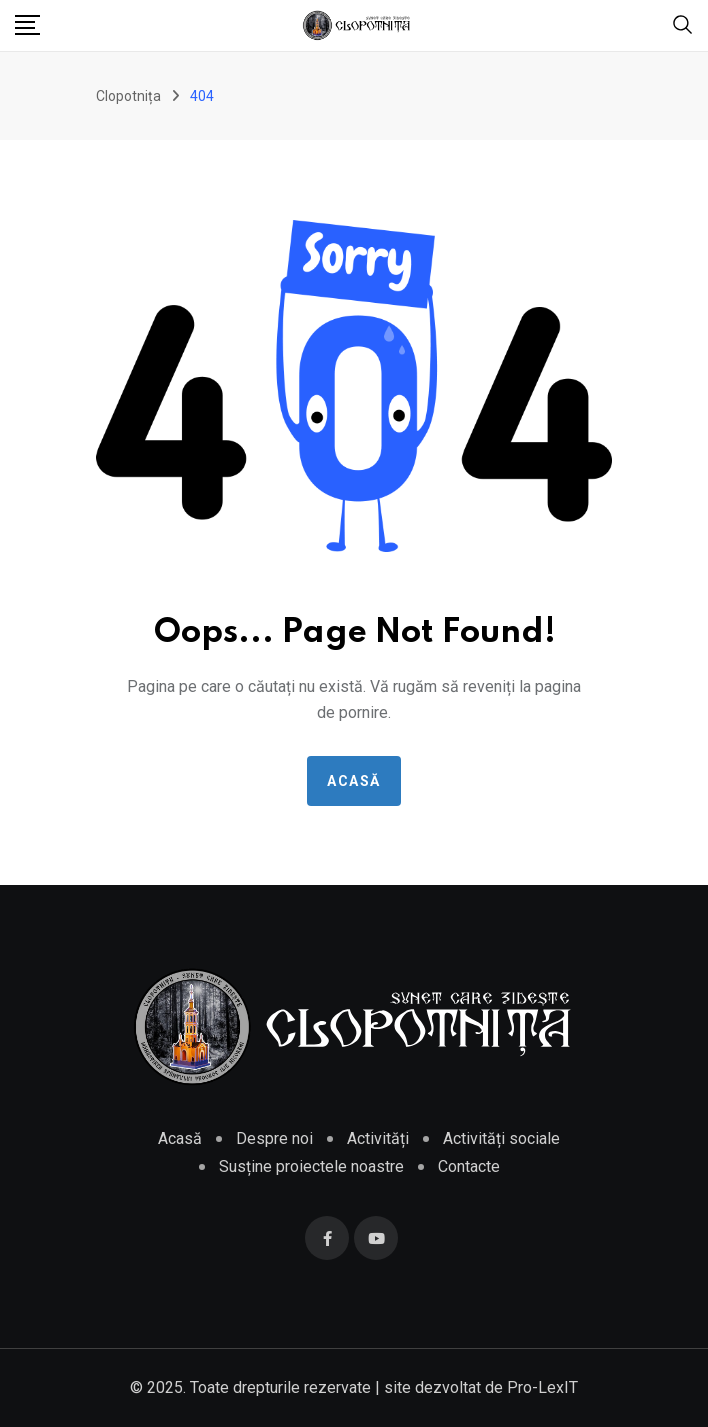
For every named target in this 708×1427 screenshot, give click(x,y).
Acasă (354, 781)
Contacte (469, 1166)
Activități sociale (501, 1138)
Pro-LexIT (542, 1387)
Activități (378, 1138)
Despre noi (274, 1138)
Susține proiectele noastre (311, 1166)
